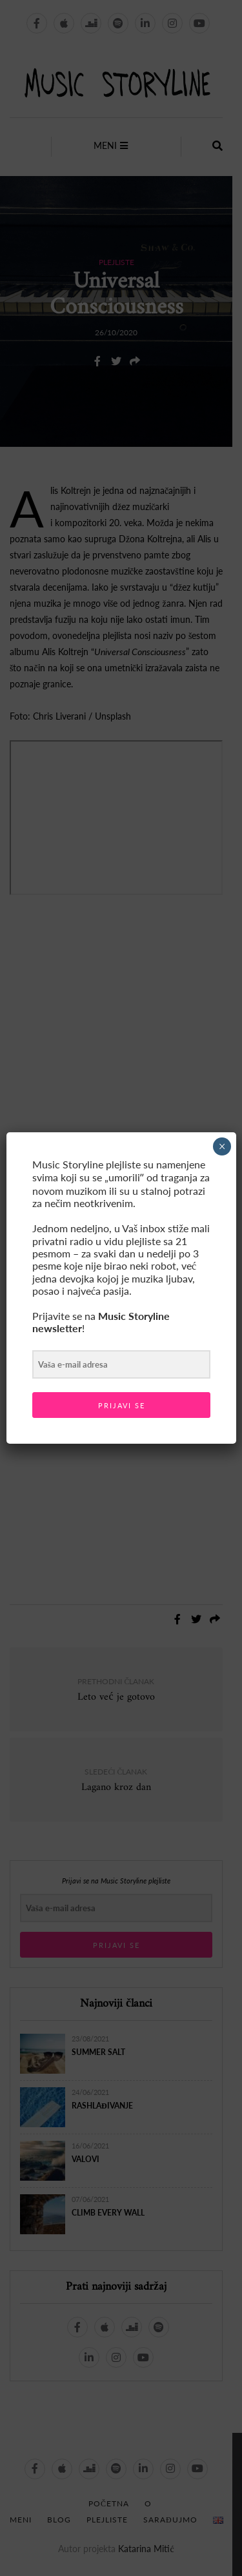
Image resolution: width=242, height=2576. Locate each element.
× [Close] (222, 1146)
